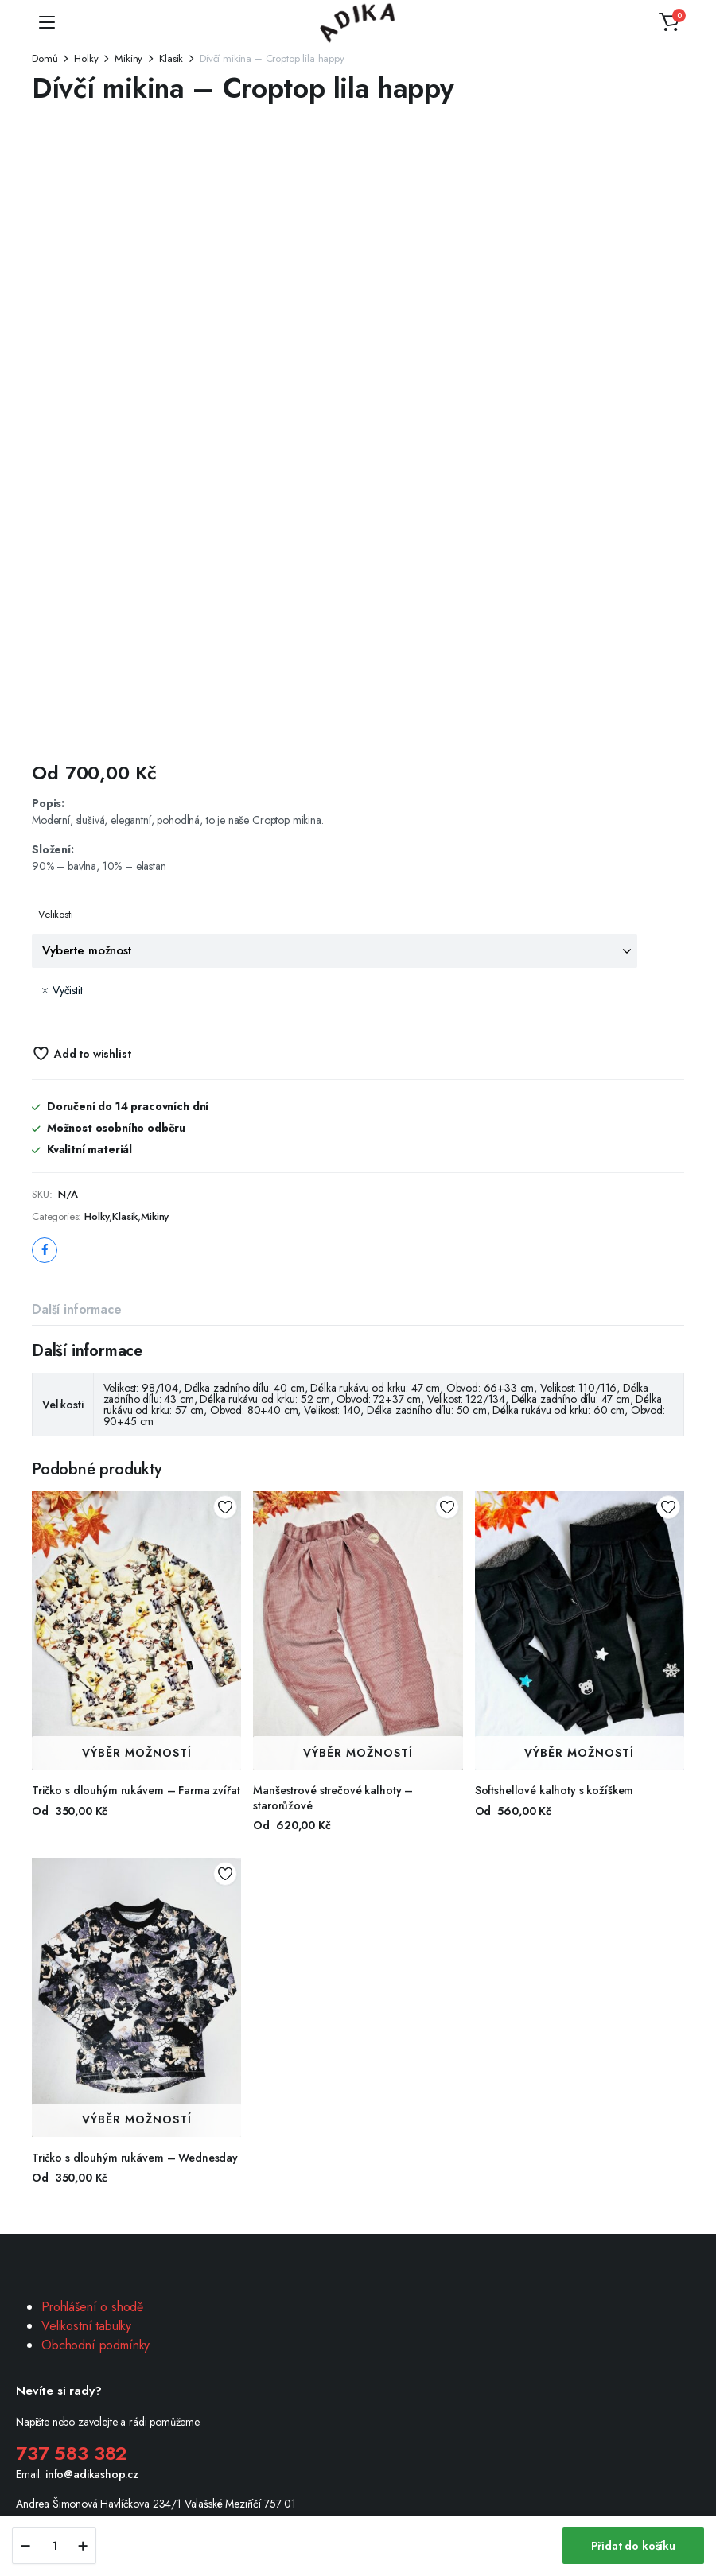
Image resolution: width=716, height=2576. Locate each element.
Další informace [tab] (77, 1309)
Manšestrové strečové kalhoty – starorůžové (333, 1797)
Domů (44, 58)
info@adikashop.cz (91, 2474)
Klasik (171, 58)
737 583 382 (71, 2453)
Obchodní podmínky (95, 2345)
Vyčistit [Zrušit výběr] (68, 990)
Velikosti (55, 914)
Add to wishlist (92, 1054)
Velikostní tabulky (86, 2326)
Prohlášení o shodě (92, 2307)
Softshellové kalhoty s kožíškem (554, 1790)
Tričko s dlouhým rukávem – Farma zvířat (136, 1790)
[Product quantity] (54, 2545)
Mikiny (128, 58)
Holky (86, 58)
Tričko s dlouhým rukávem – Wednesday (135, 2158)
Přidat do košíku (633, 2546)
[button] (669, 22)
